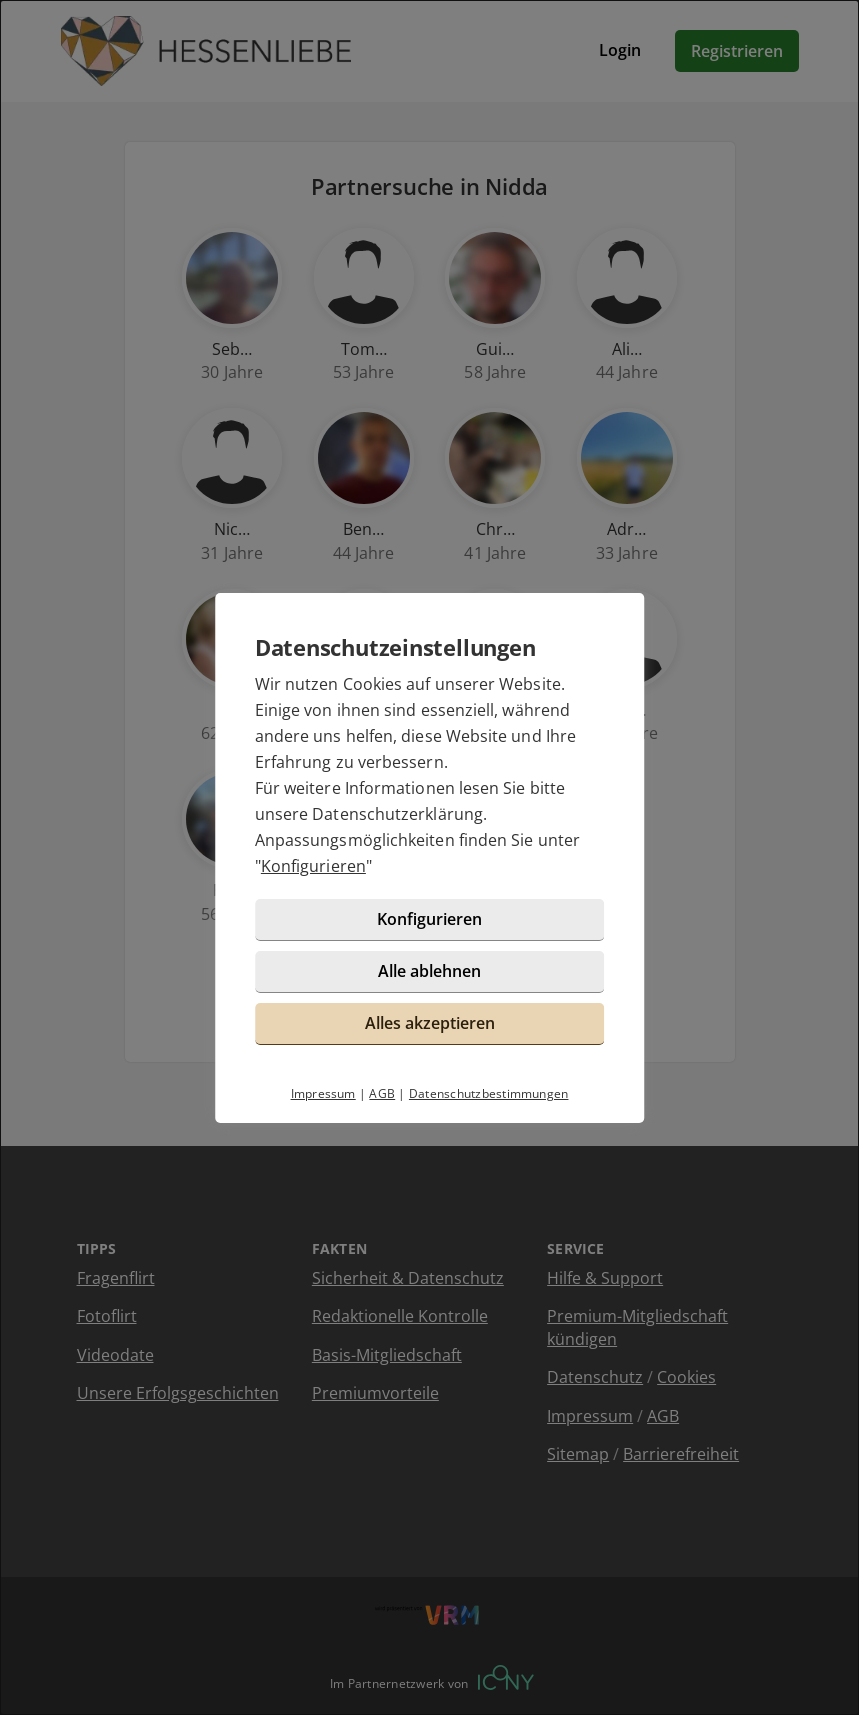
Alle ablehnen (429, 971)
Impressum (323, 1093)
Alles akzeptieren (430, 1023)
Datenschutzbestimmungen (489, 1093)
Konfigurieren (313, 866)
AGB (382, 1093)
